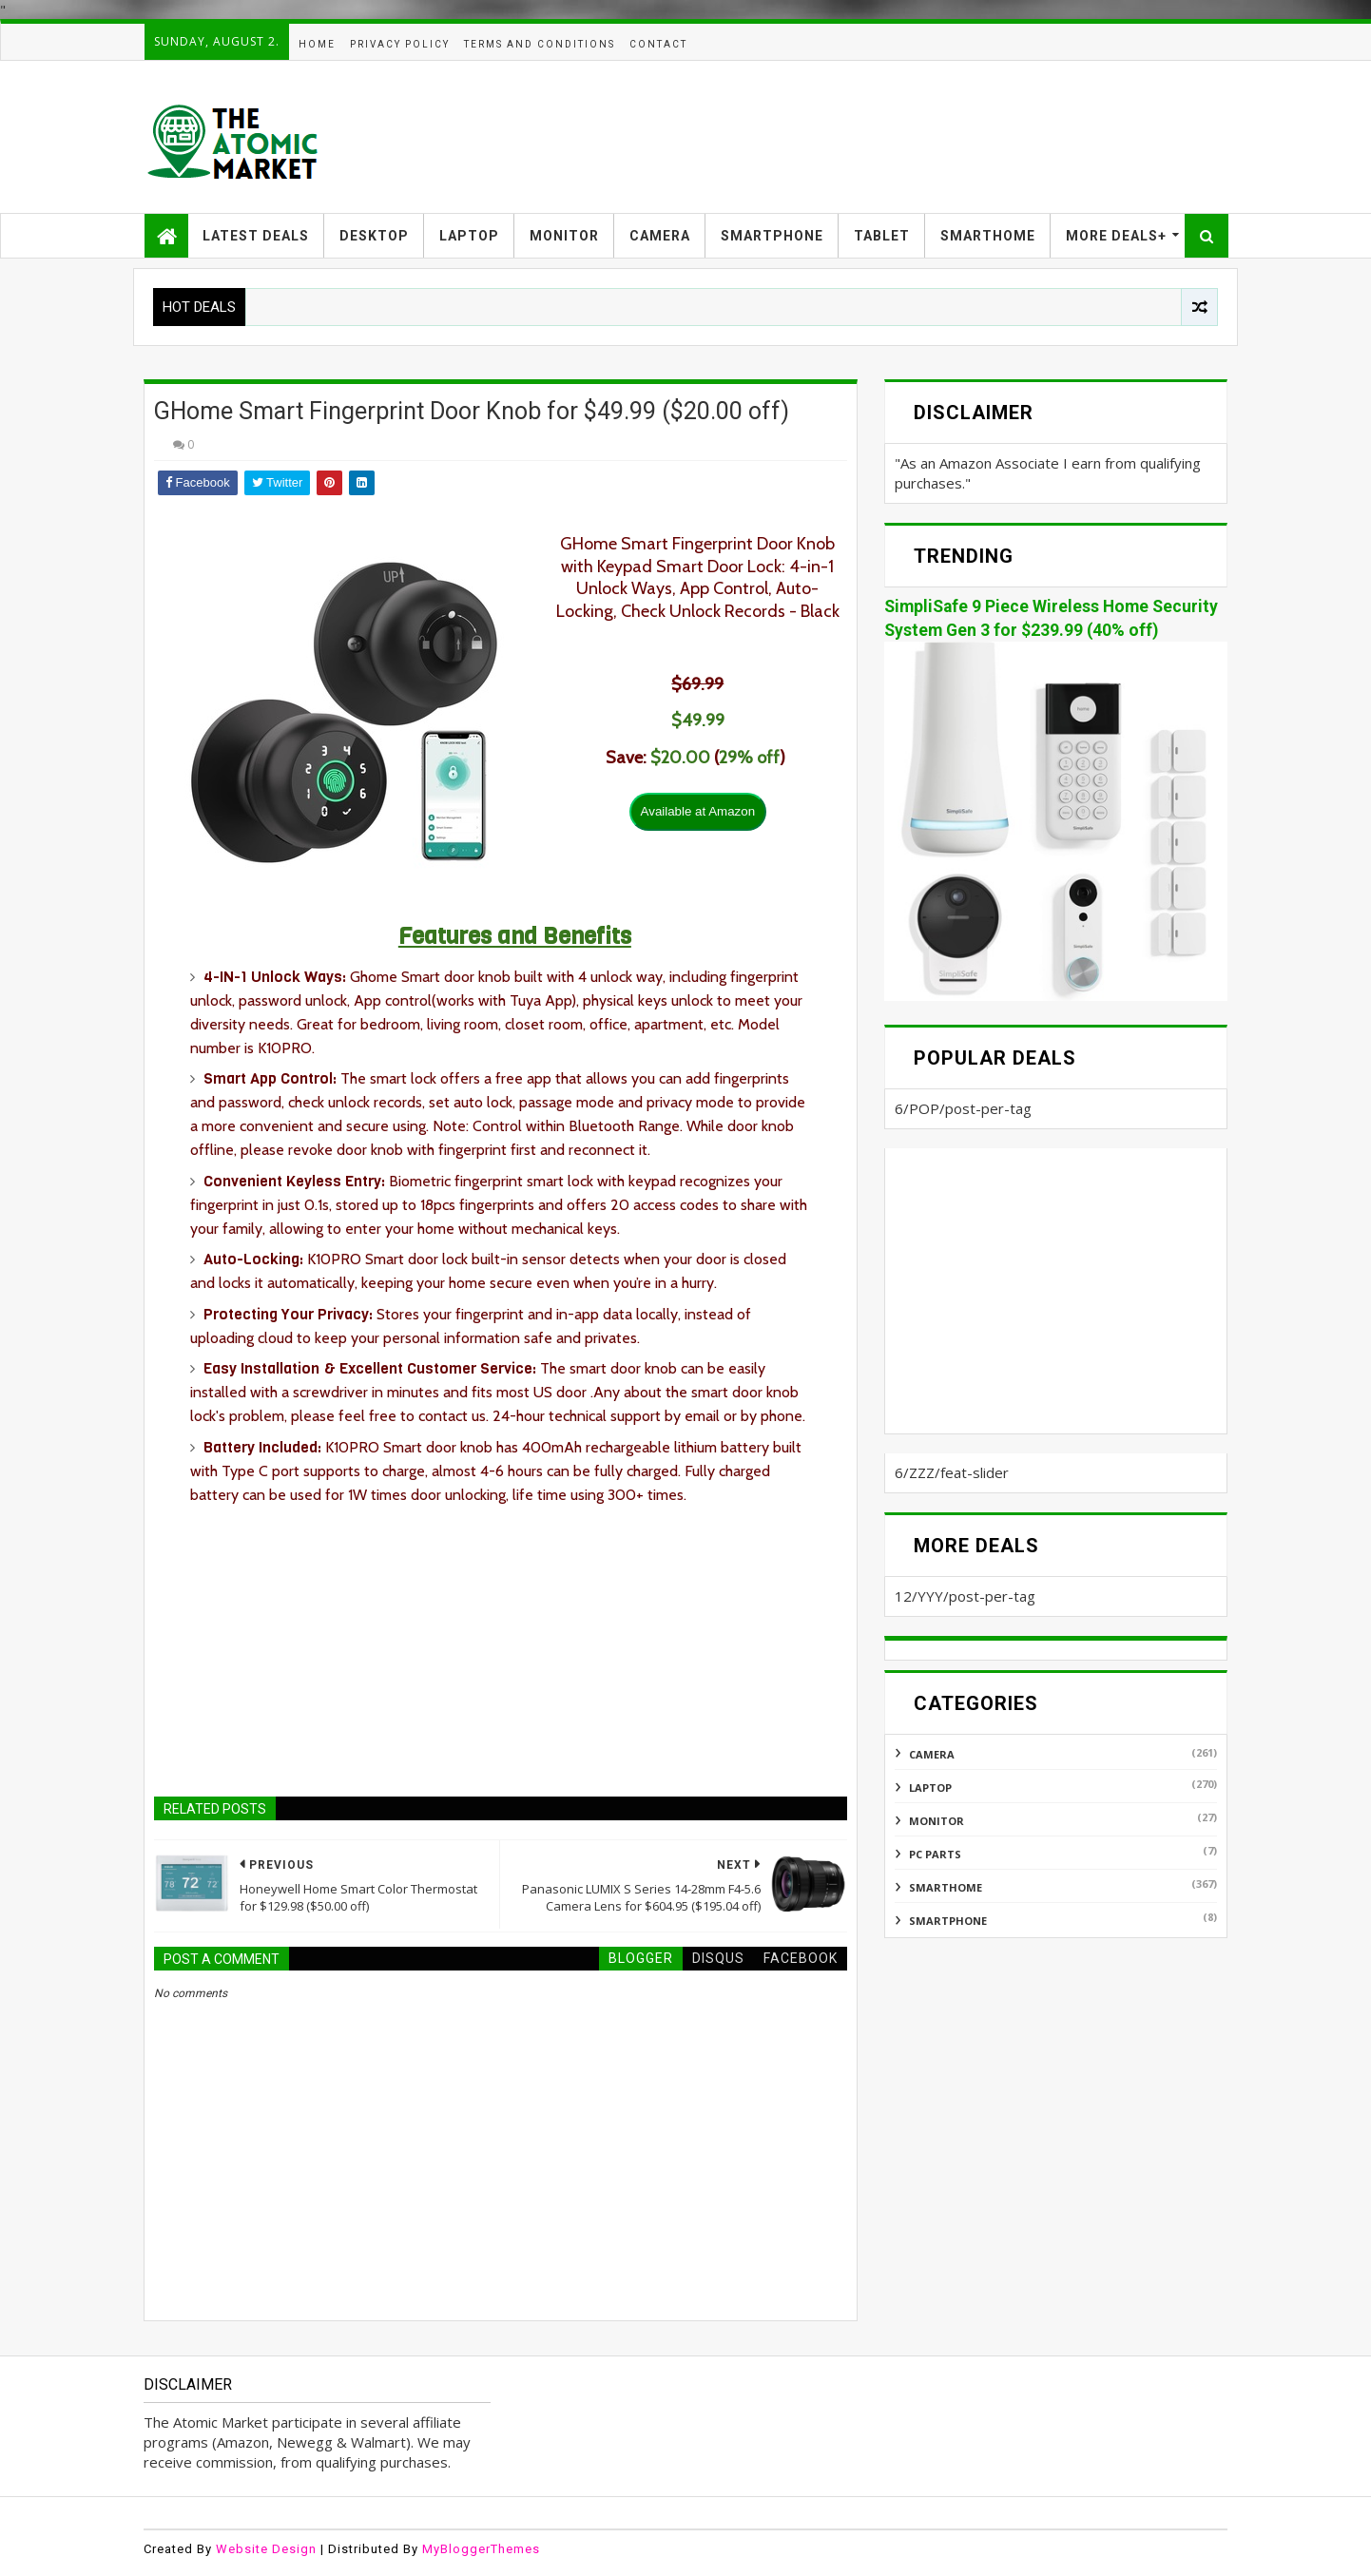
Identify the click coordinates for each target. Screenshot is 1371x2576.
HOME (317, 44)
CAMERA (659, 235)
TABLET (882, 235)
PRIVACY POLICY (400, 44)
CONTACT (658, 44)
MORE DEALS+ (1116, 235)
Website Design (266, 2549)
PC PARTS (935, 1854)
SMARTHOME (987, 235)
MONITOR (564, 235)
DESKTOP (374, 235)
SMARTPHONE (772, 235)
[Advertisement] (881, 137)
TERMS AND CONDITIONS (539, 44)
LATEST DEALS (256, 235)
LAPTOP (469, 235)
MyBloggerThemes (481, 2549)
